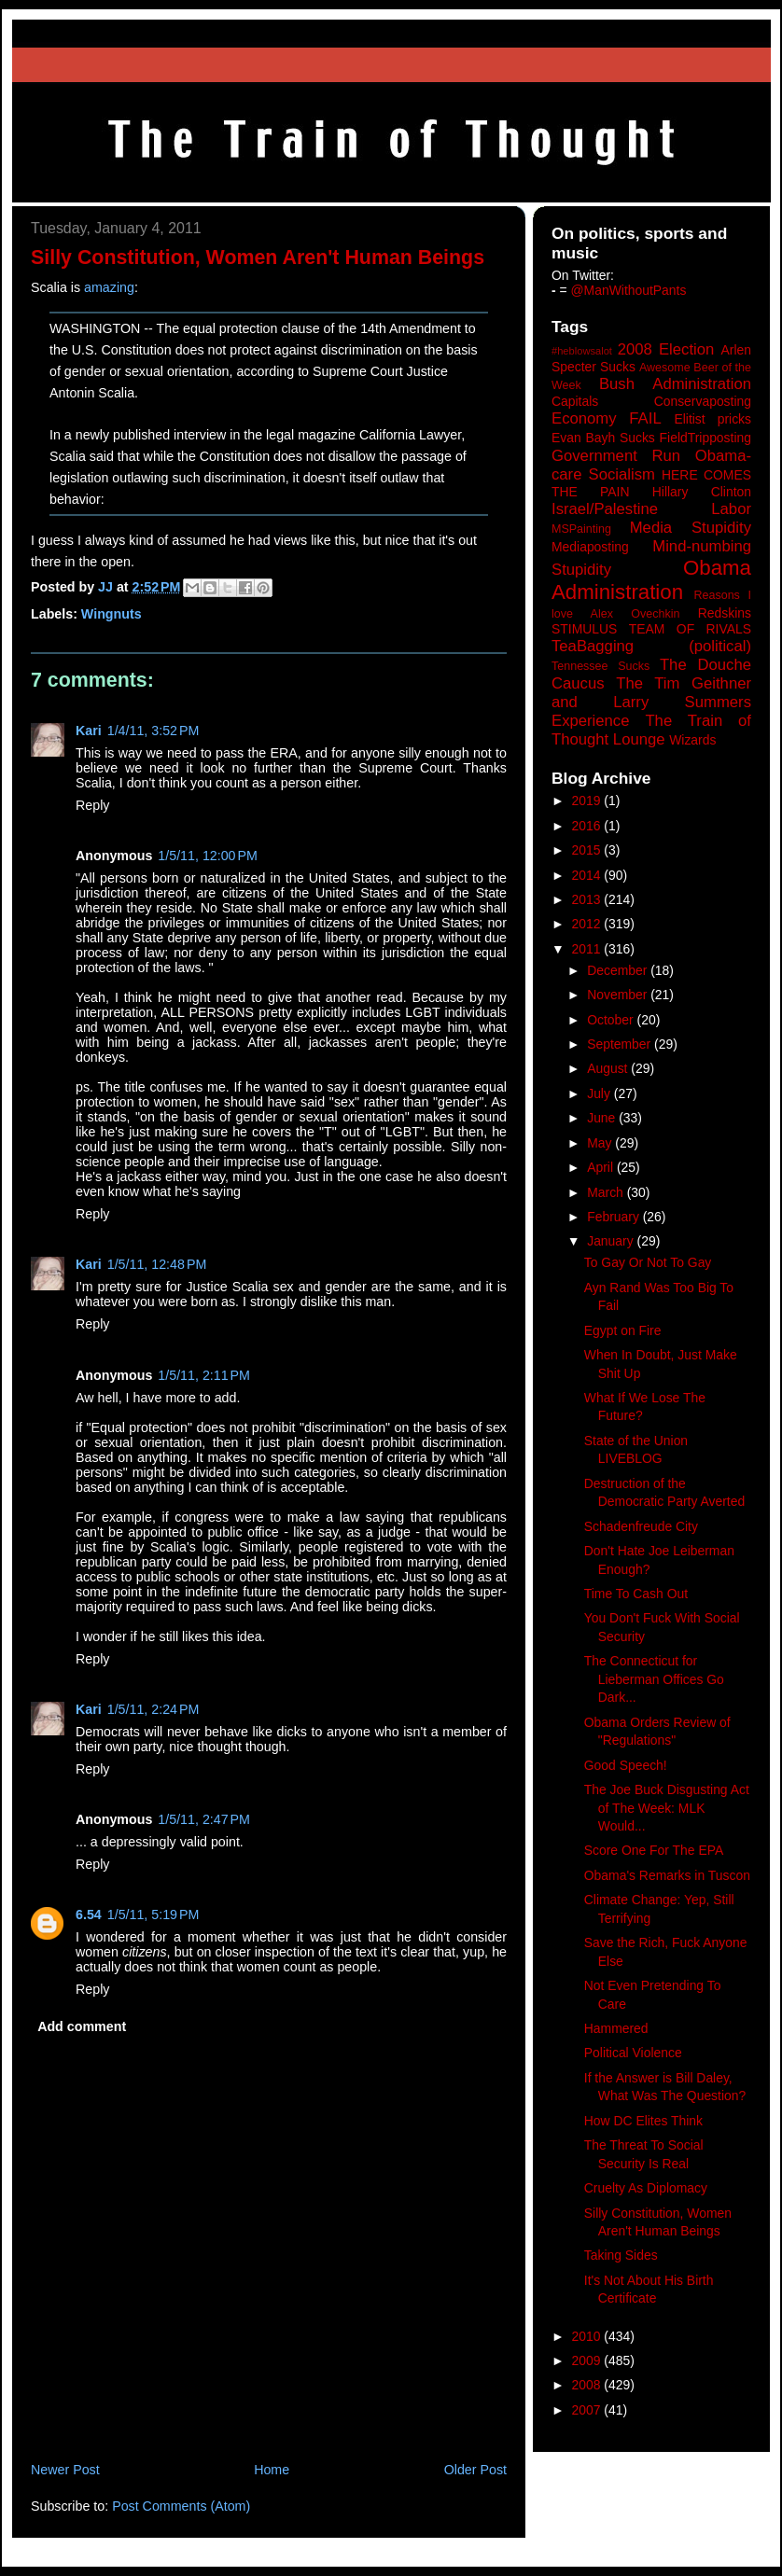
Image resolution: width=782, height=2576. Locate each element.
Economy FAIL (607, 418)
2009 (588, 2360)
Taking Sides (621, 2255)
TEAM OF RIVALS (690, 628)
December (618, 970)
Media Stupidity (690, 527)
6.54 (89, 1914)
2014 (588, 875)
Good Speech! (625, 1765)
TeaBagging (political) (651, 646)
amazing (109, 287)
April (602, 1167)
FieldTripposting (705, 437)
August (609, 1068)
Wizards (692, 739)
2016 (588, 825)
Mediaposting (590, 546)
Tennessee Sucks (600, 666)
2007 (588, 2409)
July (600, 1093)
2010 (588, 2336)
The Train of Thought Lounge (651, 730)
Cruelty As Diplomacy (645, 2187)
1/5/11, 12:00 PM (208, 855)
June (603, 1117)
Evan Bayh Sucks (603, 437)
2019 (588, 800)
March (607, 1192)
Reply (92, 805)
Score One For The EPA (653, 1850)
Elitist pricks (712, 418)
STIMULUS (584, 628)
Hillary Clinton (701, 491)
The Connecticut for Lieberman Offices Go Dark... (654, 1679)
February (615, 1216)
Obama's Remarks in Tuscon (667, 1875)
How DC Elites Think (643, 2120)
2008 (588, 2384)
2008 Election (666, 349)
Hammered (616, 2028)
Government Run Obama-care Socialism (651, 465)
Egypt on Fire (623, 1330)
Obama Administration (651, 580)
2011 (588, 948)
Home (271, 2469)
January (611, 1240)
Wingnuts (111, 613)
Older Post (475, 2469)
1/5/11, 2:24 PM (153, 1709)
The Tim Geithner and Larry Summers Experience (651, 702)
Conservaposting (702, 401)
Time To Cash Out (636, 1593)
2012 (588, 923)
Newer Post (65, 2469)
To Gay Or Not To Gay (648, 1262)
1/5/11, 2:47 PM (204, 1819)
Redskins (724, 613)
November (618, 994)
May (601, 1142)
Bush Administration (675, 384)
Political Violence (633, 2052)
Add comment (81, 2026)
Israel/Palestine (605, 509)
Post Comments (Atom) (181, 2506)
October (611, 1019)
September (620, 1044)
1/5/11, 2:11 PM (204, 1375)
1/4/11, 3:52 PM (153, 730)
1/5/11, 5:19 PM (153, 1914)
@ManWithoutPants (629, 290)
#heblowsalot (582, 350)
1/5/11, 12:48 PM (157, 1264)
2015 (588, 849)
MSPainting (581, 529)
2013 (588, 899)
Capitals (575, 401)
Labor (731, 509)
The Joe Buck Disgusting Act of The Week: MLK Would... (666, 1807)
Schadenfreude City (641, 1526)
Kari (89, 730)
